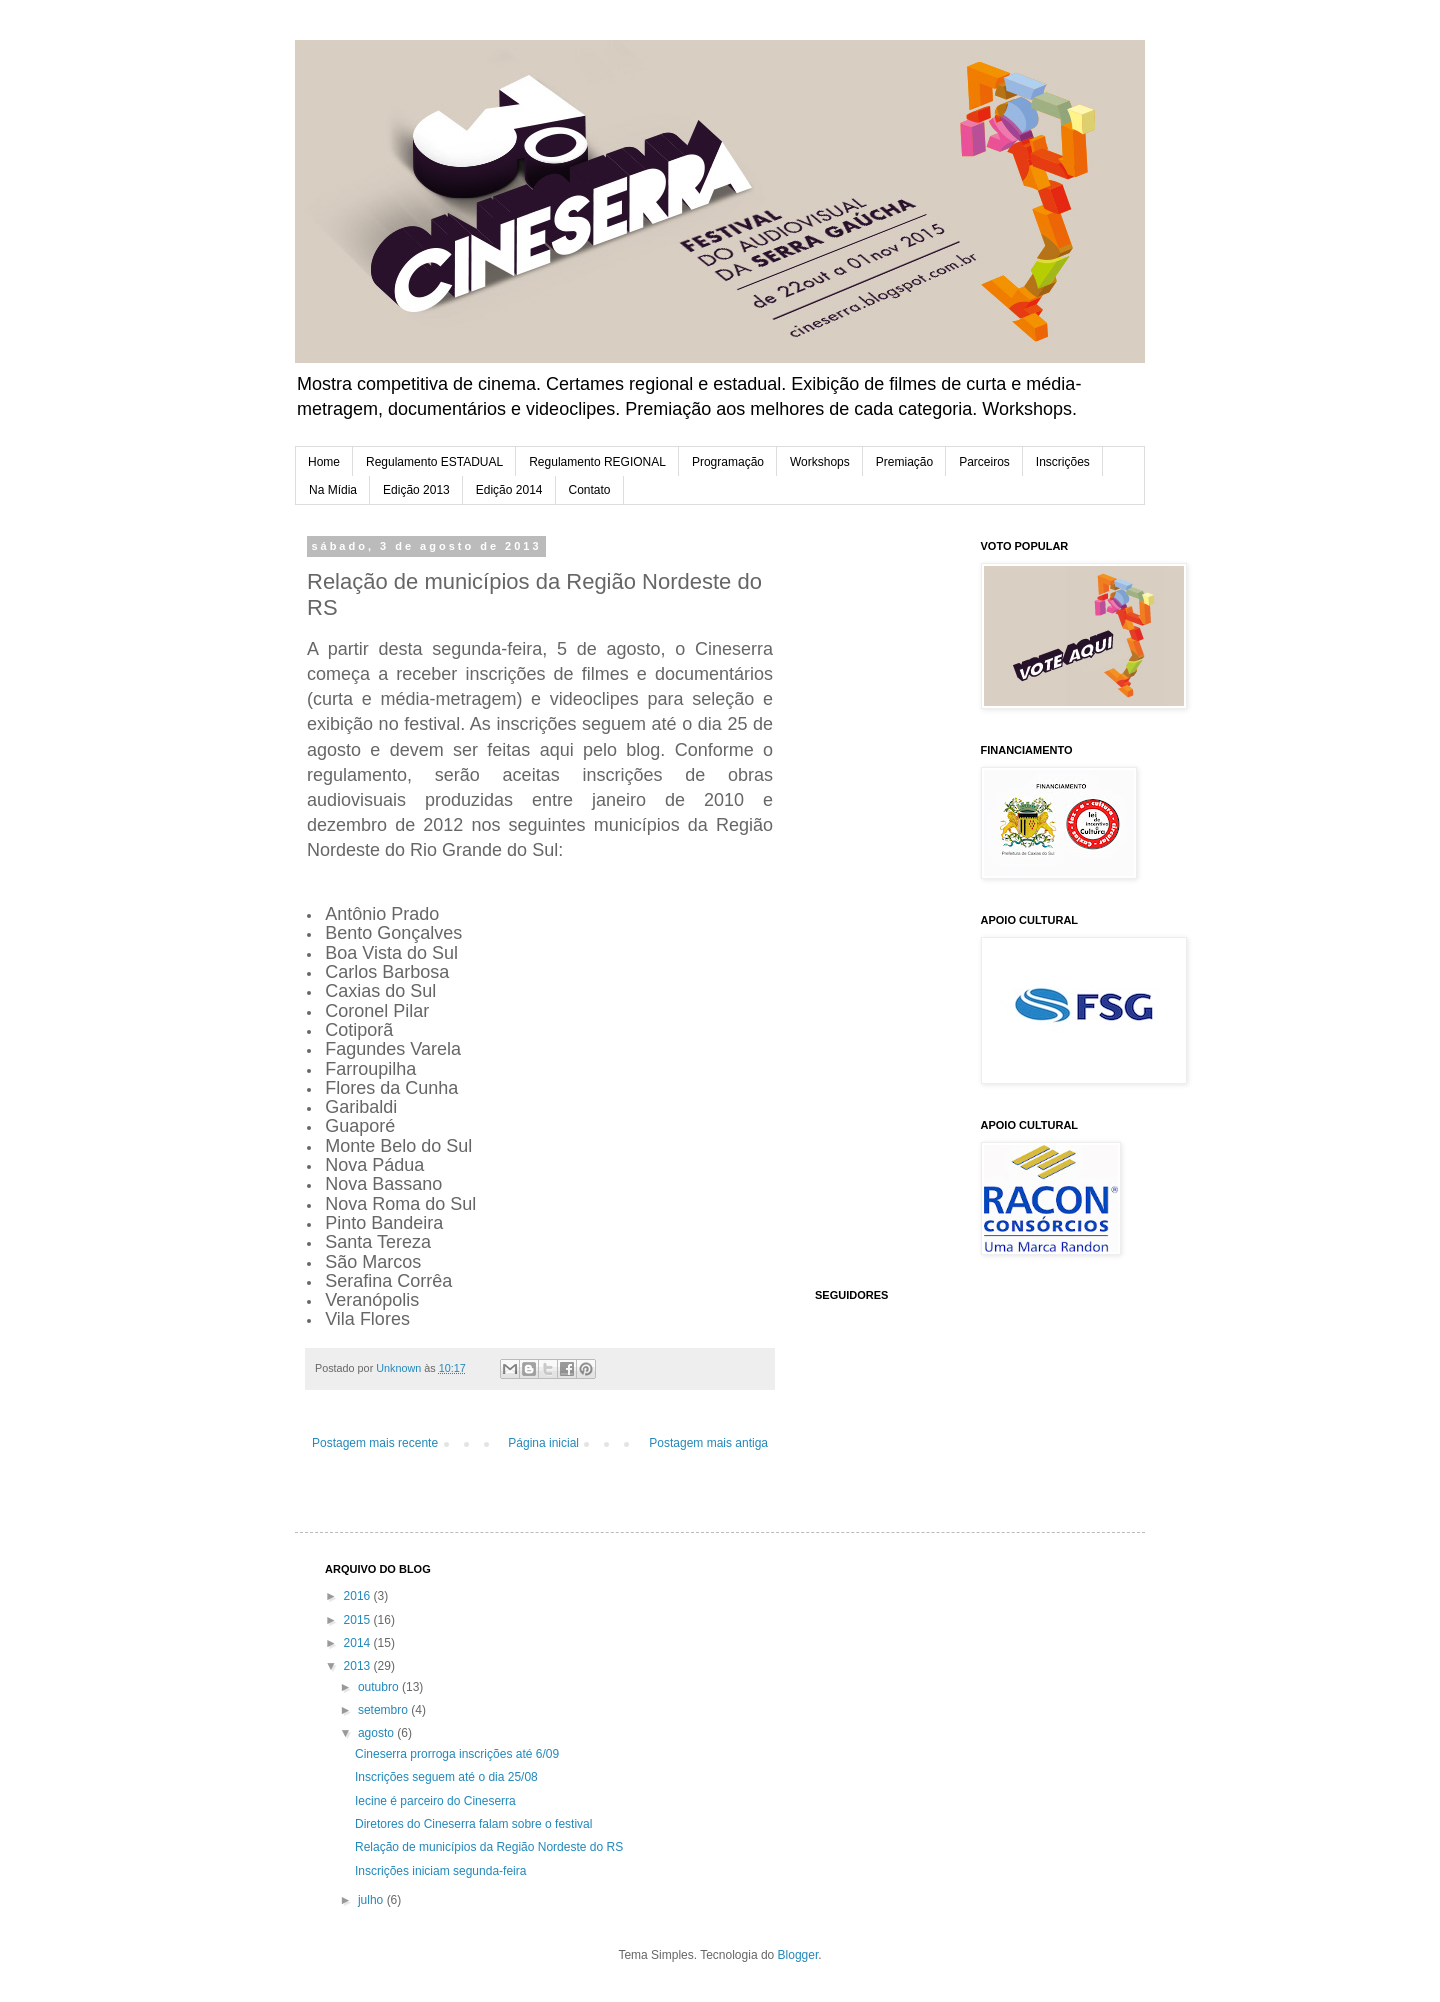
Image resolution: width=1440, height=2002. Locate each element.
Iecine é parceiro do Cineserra (435, 1801)
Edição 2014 (509, 490)
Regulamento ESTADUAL (434, 462)
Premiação (904, 462)
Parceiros (984, 462)
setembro (384, 1710)
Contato (590, 490)
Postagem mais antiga (708, 1443)
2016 (359, 1596)
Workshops (820, 462)
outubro (380, 1687)
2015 (359, 1620)
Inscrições (1063, 462)
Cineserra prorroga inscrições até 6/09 (457, 1754)
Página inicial (543, 1443)
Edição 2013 (416, 490)
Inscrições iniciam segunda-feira (440, 1871)
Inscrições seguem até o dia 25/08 (446, 1777)
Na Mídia (333, 490)
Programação (728, 462)
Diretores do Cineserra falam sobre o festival (473, 1824)
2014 (359, 1643)
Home (324, 462)
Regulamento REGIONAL (597, 462)
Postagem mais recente (375, 1443)
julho (372, 1900)
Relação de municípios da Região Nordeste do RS (489, 1847)
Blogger (798, 1955)
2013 (359, 1666)
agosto (377, 1733)
